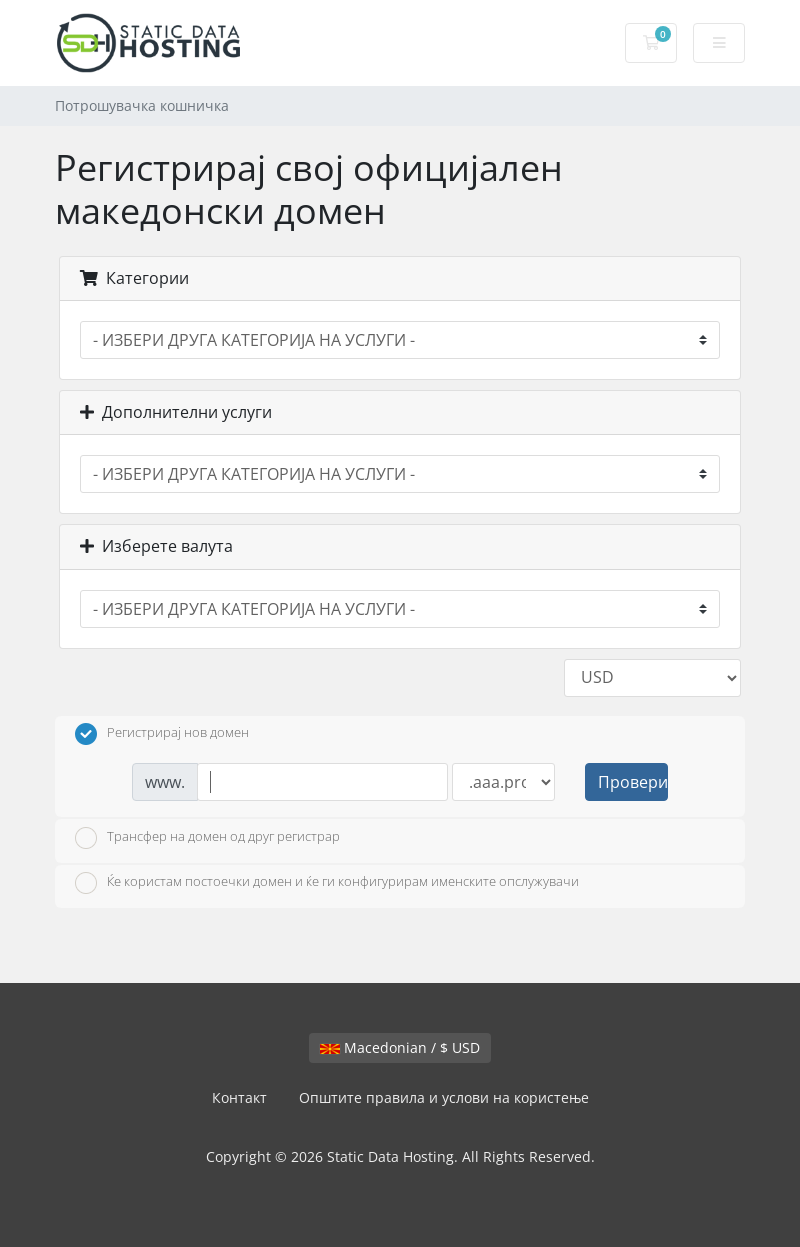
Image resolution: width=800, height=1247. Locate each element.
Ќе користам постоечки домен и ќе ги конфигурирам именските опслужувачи (327, 883)
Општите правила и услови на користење (444, 1097)
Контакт (239, 1097)
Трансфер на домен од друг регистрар (207, 838)
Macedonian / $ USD (400, 1047)
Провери (633, 782)
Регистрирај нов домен (162, 734)
